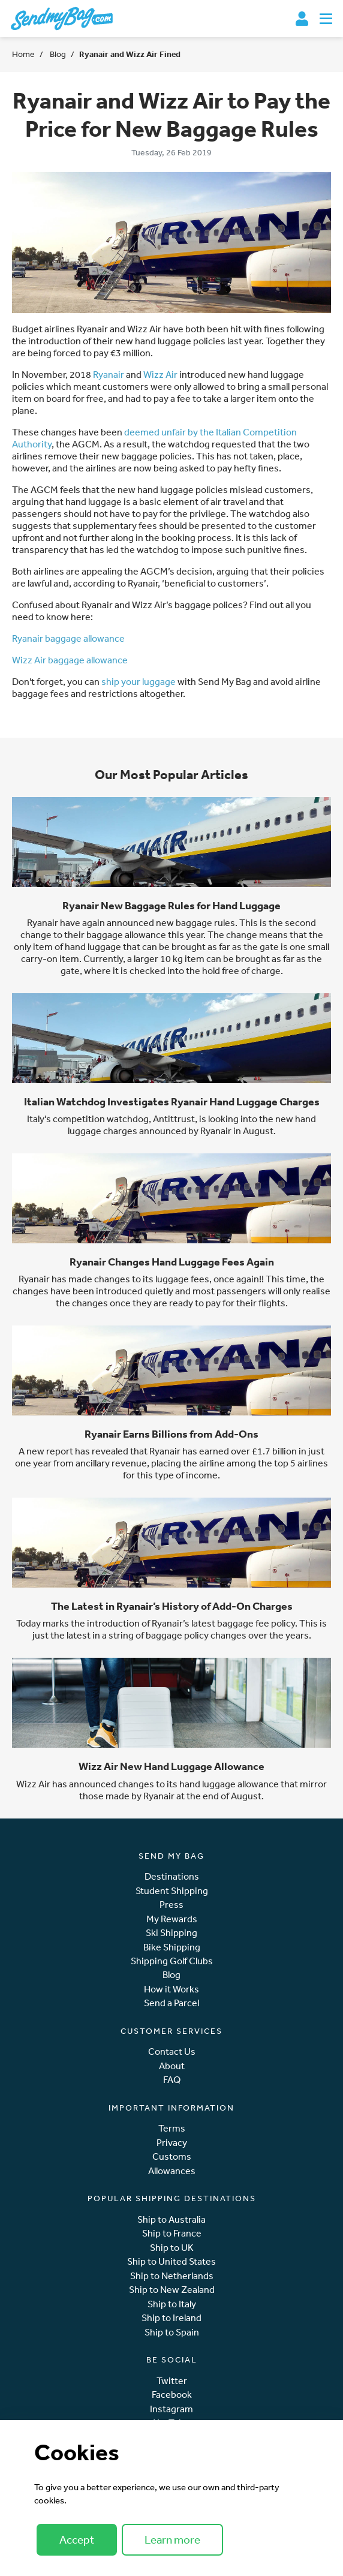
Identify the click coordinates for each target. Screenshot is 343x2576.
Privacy (172, 2142)
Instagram (171, 2409)
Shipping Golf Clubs (172, 1961)
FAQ (171, 2079)
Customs (171, 2156)
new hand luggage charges (192, 1125)
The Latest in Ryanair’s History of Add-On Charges (172, 1606)
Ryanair (108, 374)
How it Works (171, 1989)
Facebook (172, 2394)
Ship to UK (172, 2247)
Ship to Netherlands (171, 2276)
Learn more (172, 2539)
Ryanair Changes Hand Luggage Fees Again (172, 1262)
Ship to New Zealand (172, 2289)
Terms (171, 2128)
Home (23, 54)
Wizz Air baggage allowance (70, 660)
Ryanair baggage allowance (68, 638)
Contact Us (171, 2051)
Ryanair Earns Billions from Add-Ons (171, 1434)
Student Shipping (172, 1890)
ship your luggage (139, 681)
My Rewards (171, 1919)
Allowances (171, 2171)
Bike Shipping (171, 1947)
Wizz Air (160, 374)
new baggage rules (195, 922)
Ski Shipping (171, 1932)
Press (171, 1904)
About (172, 2066)
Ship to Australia (171, 2219)
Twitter (172, 2380)
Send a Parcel (171, 2003)
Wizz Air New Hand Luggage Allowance (171, 1766)
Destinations (172, 1876)
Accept (76, 2539)
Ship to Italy (172, 2304)
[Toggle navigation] (325, 18)
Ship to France (171, 2233)
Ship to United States (171, 2261)
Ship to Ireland (171, 2317)
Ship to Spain (172, 2332)
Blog (57, 54)
